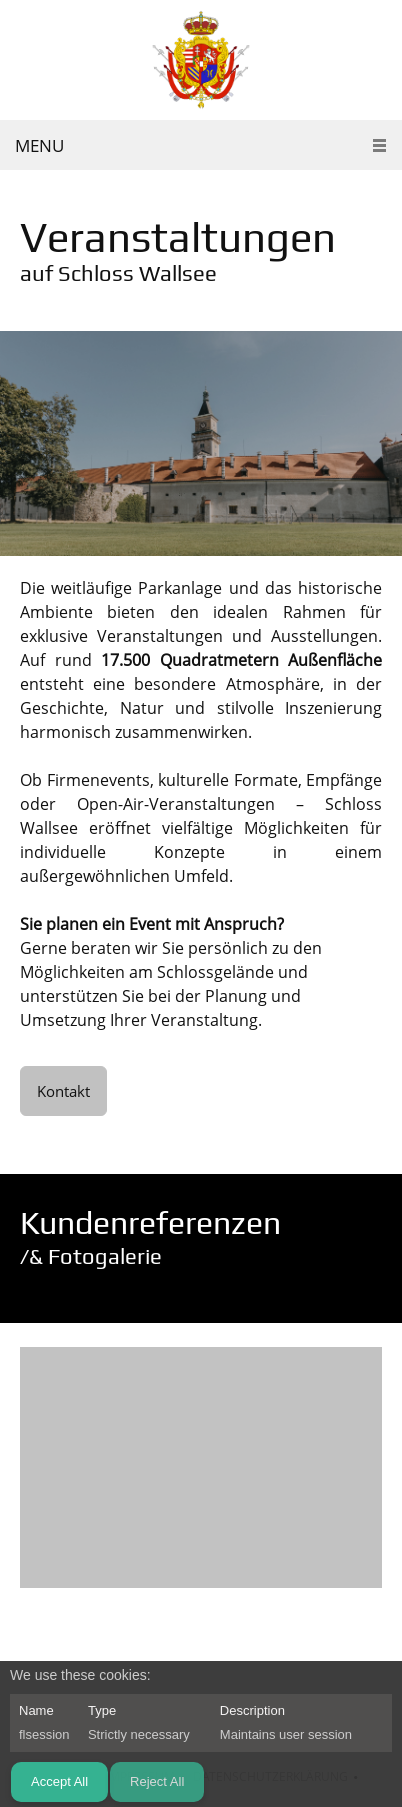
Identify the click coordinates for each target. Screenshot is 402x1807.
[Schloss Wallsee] (201, 60)
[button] (201, 1472)
